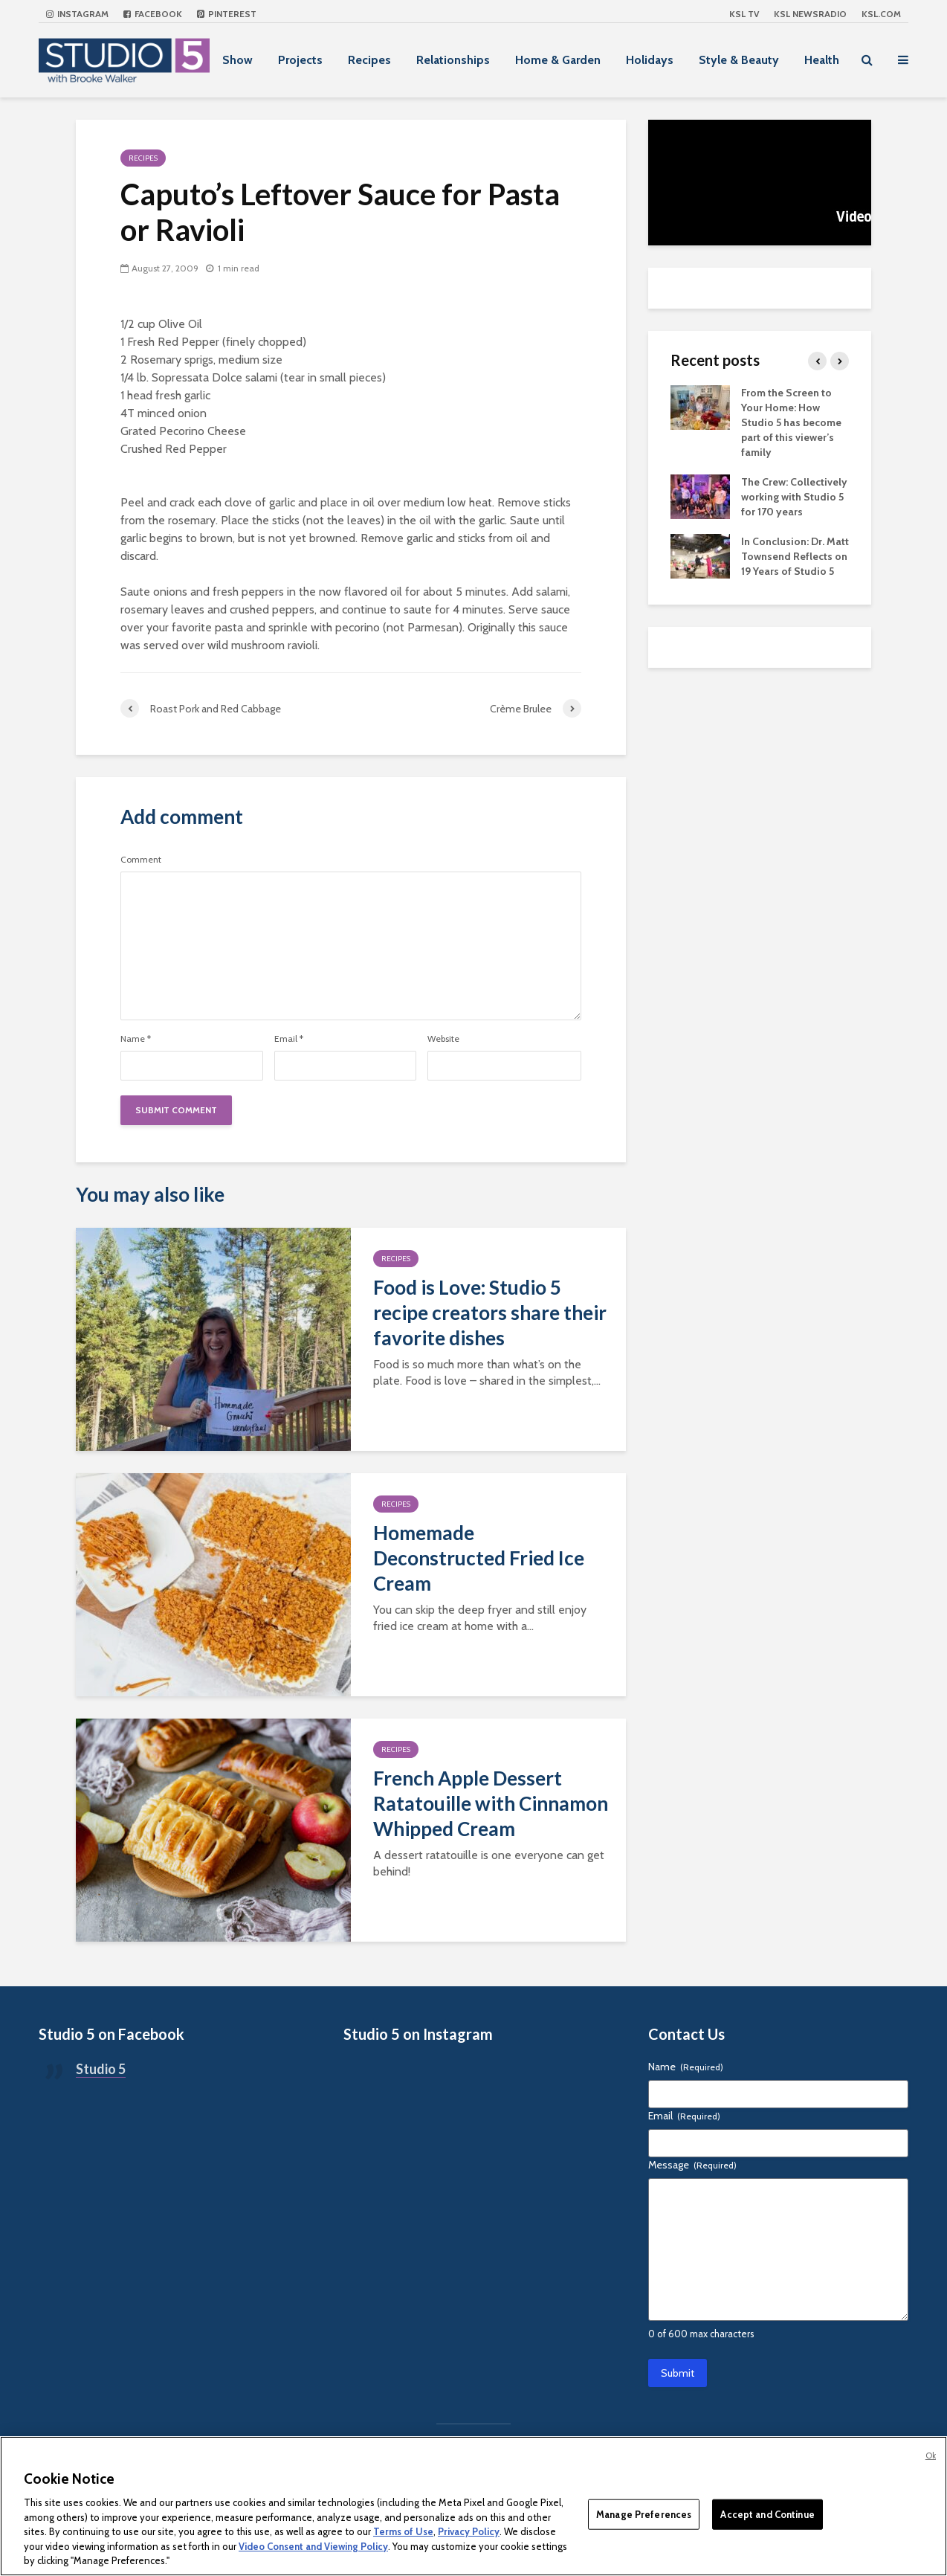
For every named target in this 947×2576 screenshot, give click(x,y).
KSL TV (744, 13)
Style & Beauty (739, 60)
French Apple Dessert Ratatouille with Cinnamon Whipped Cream (490, 1803)
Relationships (453, 60)
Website (443, 1038)
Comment (140, 859)
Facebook (152, 13)
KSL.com (881, 13)
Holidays (649, 60)
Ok (930, 2455)
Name (135, 1038)
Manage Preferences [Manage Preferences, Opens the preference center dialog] (643, 2513)
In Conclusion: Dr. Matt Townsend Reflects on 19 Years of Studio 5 (795, 556)
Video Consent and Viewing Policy (313, 2546)
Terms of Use (403, 2531)
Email (288, 1038)
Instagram (77, 13)
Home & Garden (558, 60)
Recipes (369, 60)
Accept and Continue (767, 2513)
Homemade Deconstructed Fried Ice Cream (478, 1558)
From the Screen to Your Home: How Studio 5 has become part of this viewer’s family (791, 422)
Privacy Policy (469, 2531)
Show (237, 60)
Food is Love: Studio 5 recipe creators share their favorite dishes (490, 1312)
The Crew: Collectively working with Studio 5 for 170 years (794, 496)
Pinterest (226, 13)
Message (692, 2164)
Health (821, 60)
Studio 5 (101, 2069)
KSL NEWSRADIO (810, 13)
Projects (300, 60)
